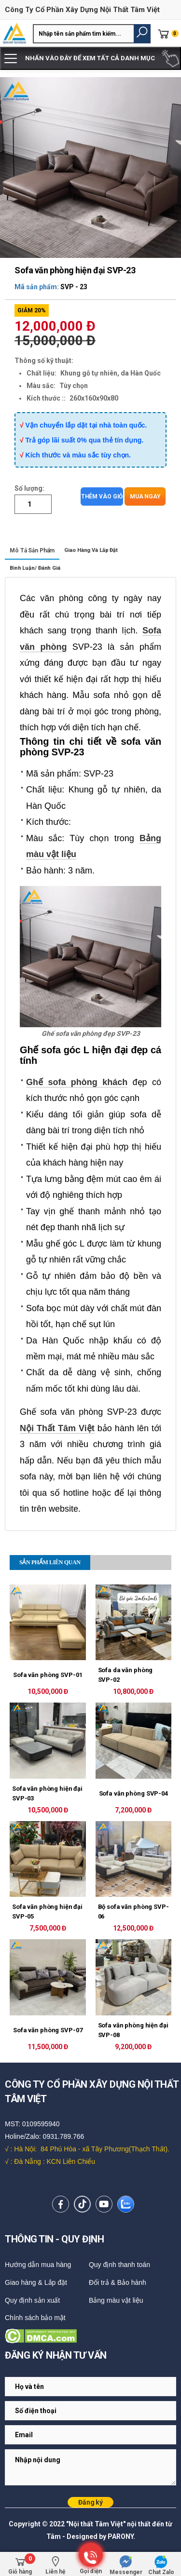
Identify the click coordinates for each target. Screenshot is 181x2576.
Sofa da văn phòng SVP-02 (125, 1674)
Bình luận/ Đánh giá (35, 568)
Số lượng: (29, 488)
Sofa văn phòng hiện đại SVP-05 (47, 1911)
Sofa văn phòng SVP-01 (47, 1674)
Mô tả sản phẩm (32, 550)
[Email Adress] (90, 2386)
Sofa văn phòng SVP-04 (133, 1793)
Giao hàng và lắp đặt (91, 550)
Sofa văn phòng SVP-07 (47, 2030)
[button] (142, 33)
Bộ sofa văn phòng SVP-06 (133, 1911)
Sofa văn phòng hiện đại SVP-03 (47, 1793)
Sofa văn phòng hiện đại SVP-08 (133, 2030)
